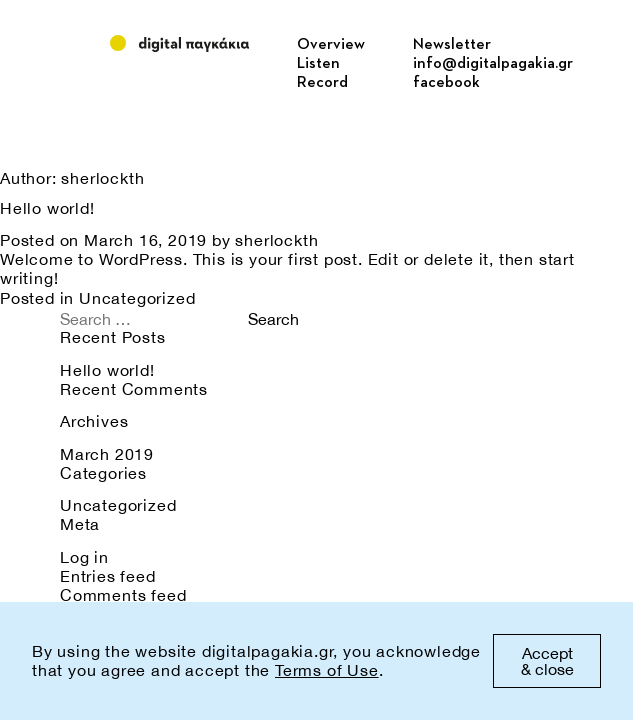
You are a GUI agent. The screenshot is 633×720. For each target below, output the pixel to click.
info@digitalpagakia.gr (493, 64)
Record (322, 83)
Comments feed (123, 595)
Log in (84, 557)
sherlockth (276, 240)
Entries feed (108, 576)
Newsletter (452, 45)
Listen (318, 64)
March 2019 (107, 454)
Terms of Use (327, 670)
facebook (446, 83)
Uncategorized (137, 298)
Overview (331, 45)
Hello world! (47, 208)
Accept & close (547, 661)
